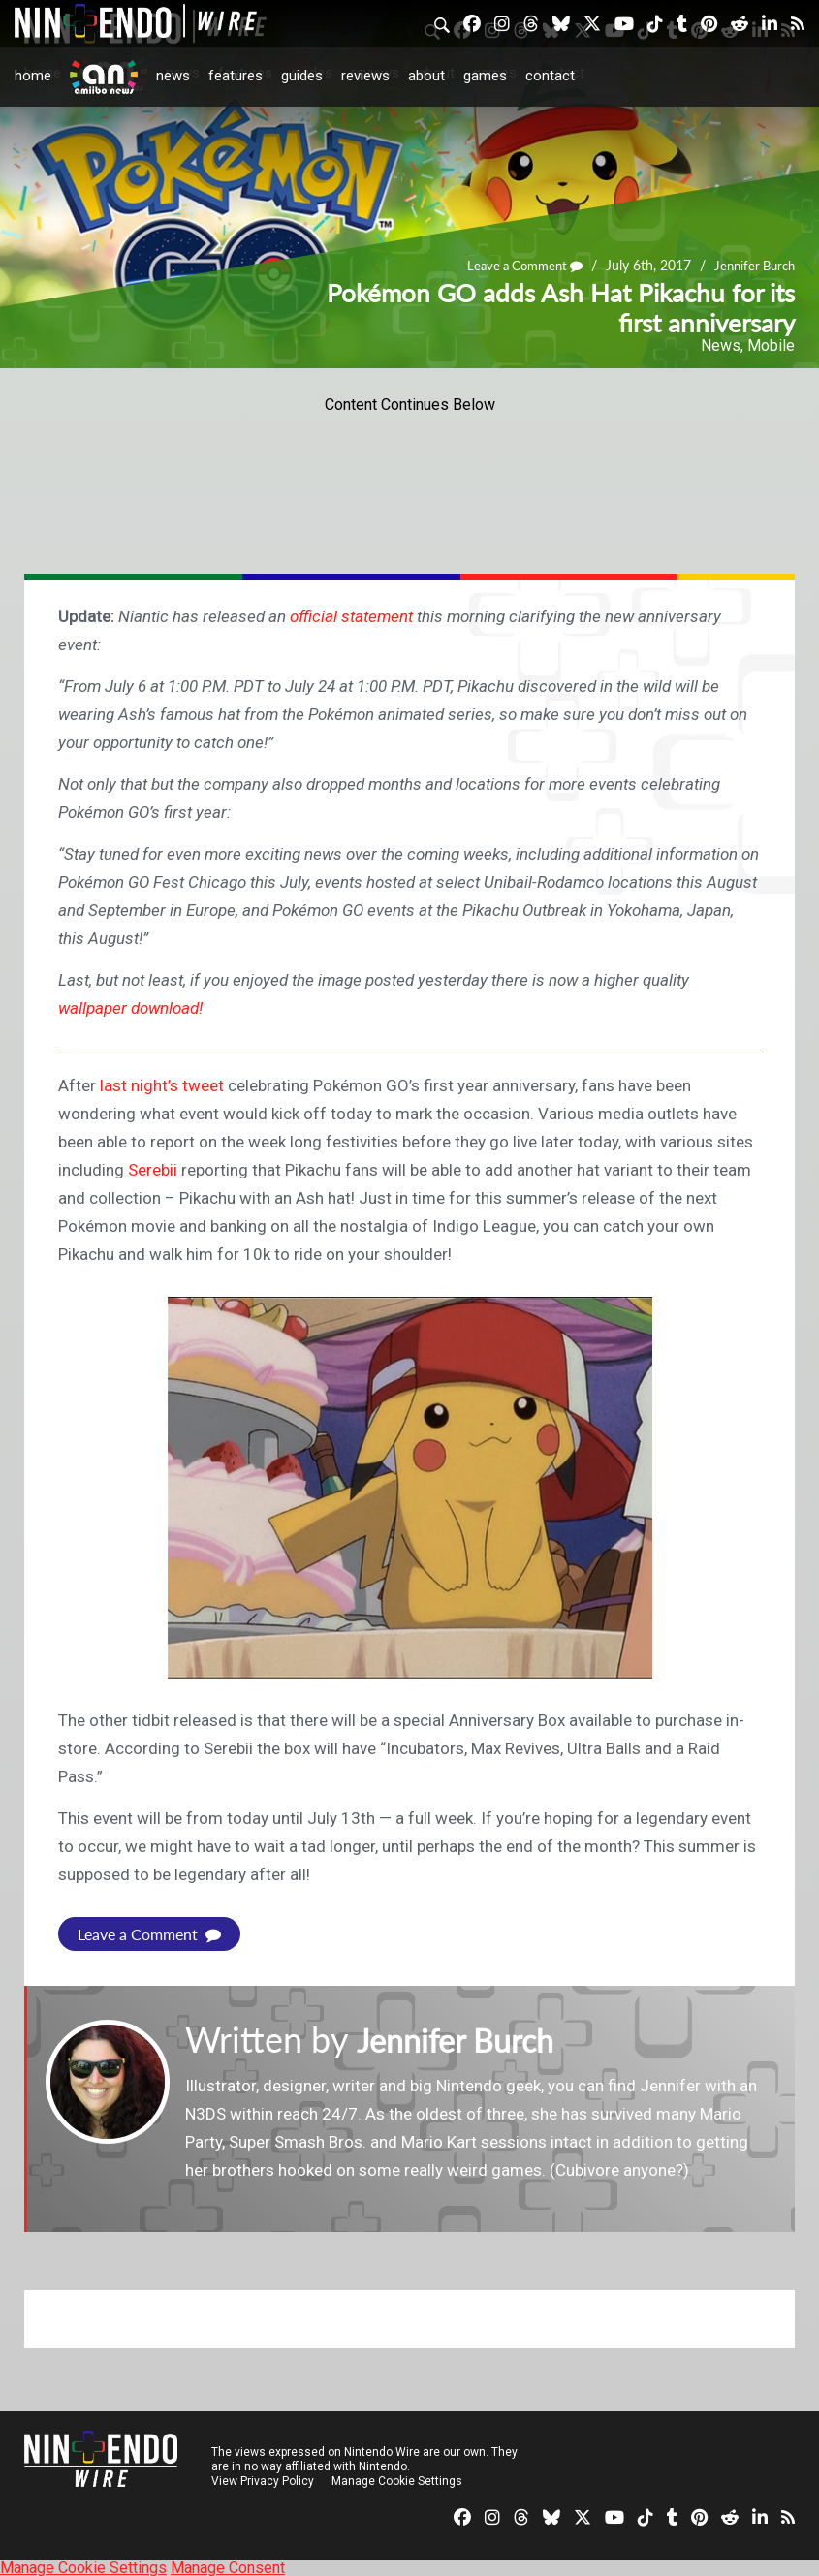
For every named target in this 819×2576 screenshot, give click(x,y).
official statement (351, 616)
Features (235, 75)
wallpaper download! (130, 1008)
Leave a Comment (514, 265)
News (173, 75)
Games (485, 75)
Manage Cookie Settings (396, 2480)
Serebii (152, 1169)
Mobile (771, 345)
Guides (302, 75)
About (426, 75)
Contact (550, 75)
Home (33, 75)
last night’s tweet (162, 1085)
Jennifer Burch (751, 265)
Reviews (365, 75)
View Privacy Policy (262, 2480)
